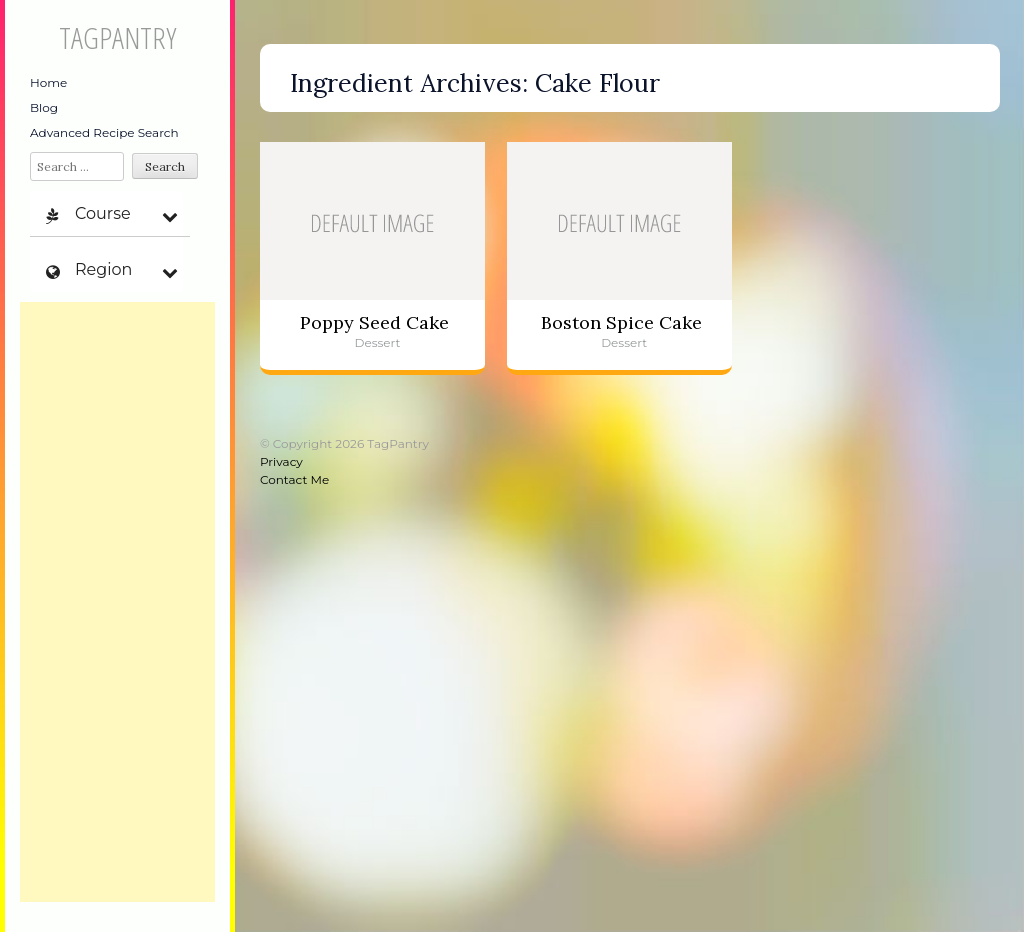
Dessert (378, 342)
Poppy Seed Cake (374, 322)
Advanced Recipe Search (104, 132)
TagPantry (117, 37)
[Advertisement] (117, 602)
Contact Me (294, 479)
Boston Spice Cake (621, 322)
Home (48, 82)
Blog (44, 107)
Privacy (281, 461)
